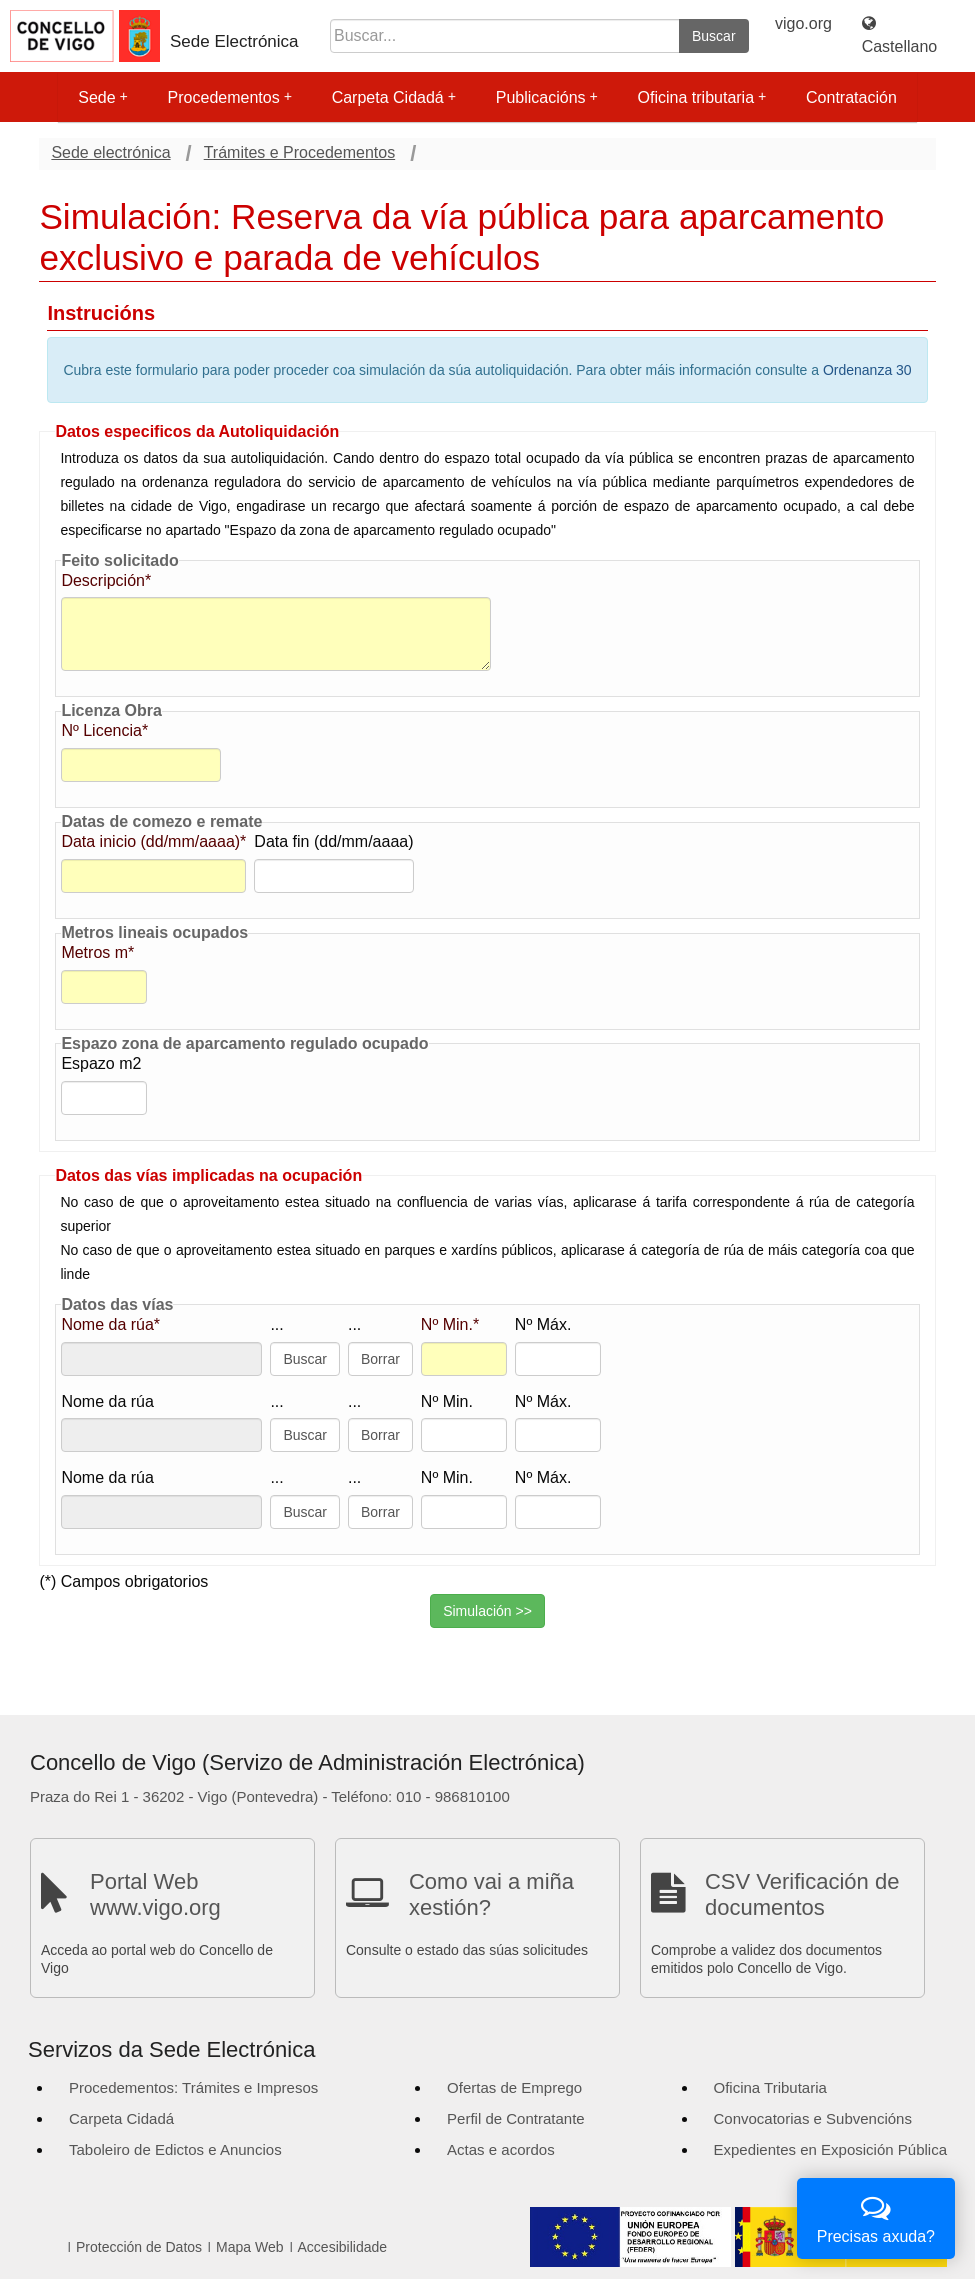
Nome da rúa (107, 1401)
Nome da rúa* (110, 1324)
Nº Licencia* (104, 730)
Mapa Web (249, 2247)
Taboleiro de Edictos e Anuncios (175, 2149)
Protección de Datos (139, 2247)
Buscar (714, 36)
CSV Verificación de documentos (802, 1894)
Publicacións (547, 97)
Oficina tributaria (702, 97)
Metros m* (97, 952)
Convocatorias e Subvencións (813, 2118)
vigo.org (803, 23)
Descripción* (106, 580)
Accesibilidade (343, 2247)
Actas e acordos (501, 2149)
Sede (102, 97)
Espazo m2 (101, 1063)
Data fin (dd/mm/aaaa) (333, 841)
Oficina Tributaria (770, 2087)
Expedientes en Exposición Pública (830, 2149)
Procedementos (230, 97)
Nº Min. (447, 1401)
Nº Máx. (543, 1324)
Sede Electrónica (234, 41)
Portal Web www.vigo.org (155, 1894)
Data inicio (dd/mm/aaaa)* (153, 841)
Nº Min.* (450, 1324)
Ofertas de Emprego (514, 2087)
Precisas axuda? (876, 2216)
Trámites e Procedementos (299, 152)
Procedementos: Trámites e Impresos (193, 2087)
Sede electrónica (110, 152)
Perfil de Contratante (516, 2118)
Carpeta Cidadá (394, 97)
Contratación (851, 97)
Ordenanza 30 (867, 370)
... (276, 1324)
